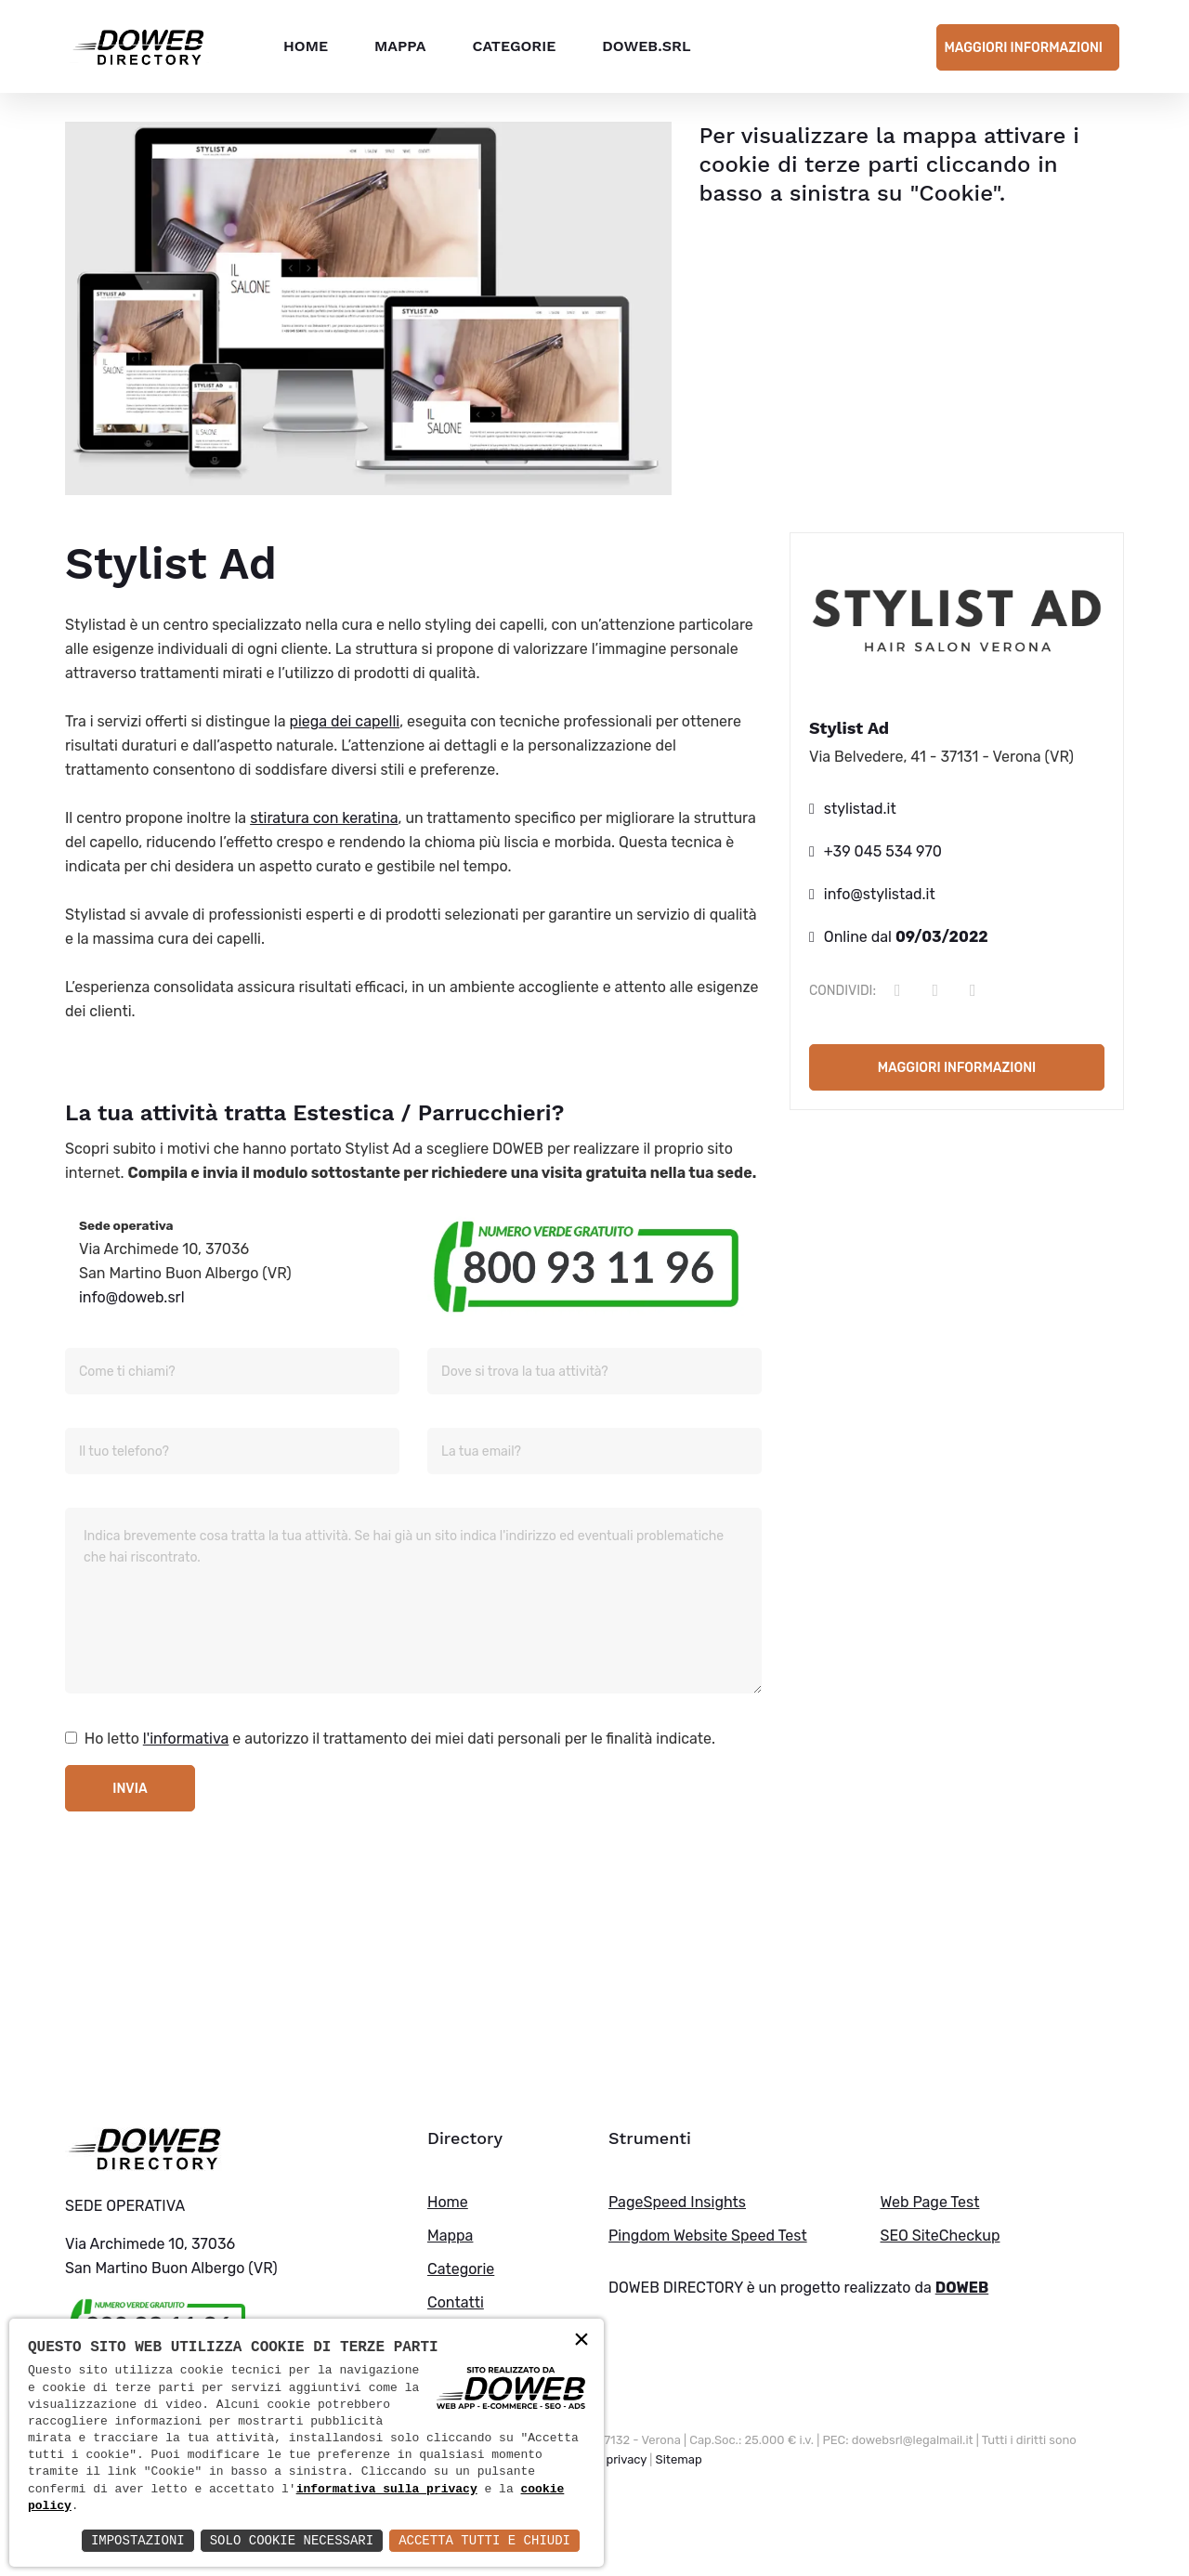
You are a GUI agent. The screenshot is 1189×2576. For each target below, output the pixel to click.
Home (305, 46)
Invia (129, 1789)
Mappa (399, 46)
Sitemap (679, 2459)
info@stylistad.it (879, 894)
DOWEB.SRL (646, 46)
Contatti (455, 2302)
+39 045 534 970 (883, 851)
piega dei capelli (344, 721)
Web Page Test (930, 2202)
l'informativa (186, 1738)
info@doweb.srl (132, 1297)
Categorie (513, 46)
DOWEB (962, 2287)
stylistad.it (860, 808)
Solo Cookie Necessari (291, 2540)
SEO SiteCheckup (940, 2235)
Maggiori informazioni (1023, 48)
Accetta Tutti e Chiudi (484, 2540)
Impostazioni (138, 2540)
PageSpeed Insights (677, 2202)
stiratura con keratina (324, 818)
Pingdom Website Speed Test (707, 2235)
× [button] (581, 2340)
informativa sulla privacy (386, 2489)
